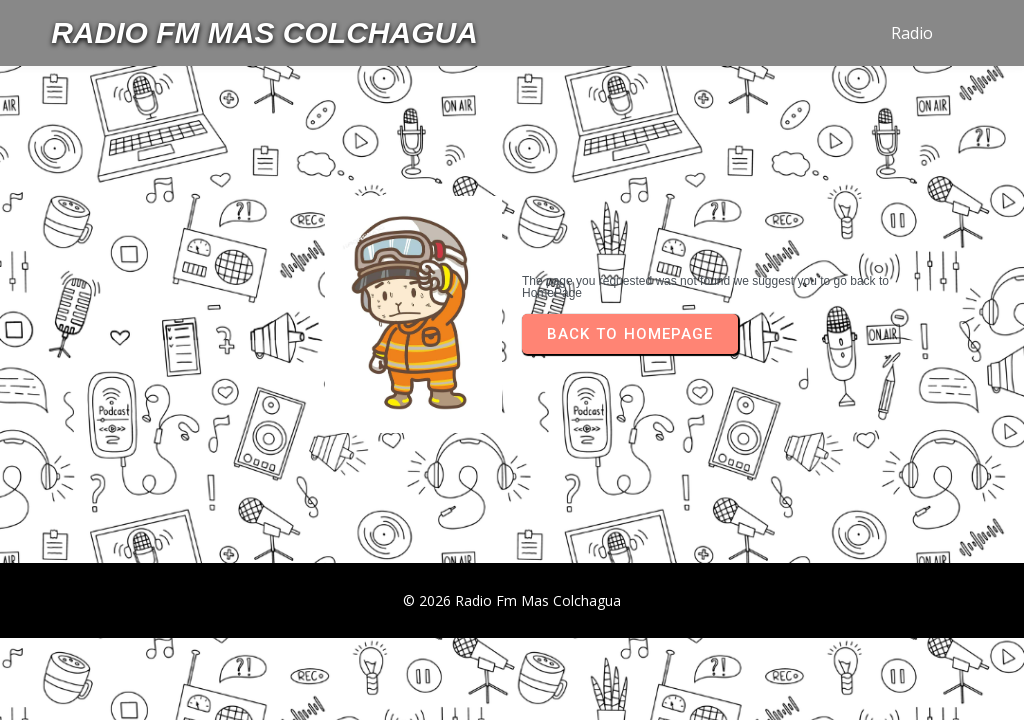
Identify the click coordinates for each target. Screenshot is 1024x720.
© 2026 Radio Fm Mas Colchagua (512, 600)
